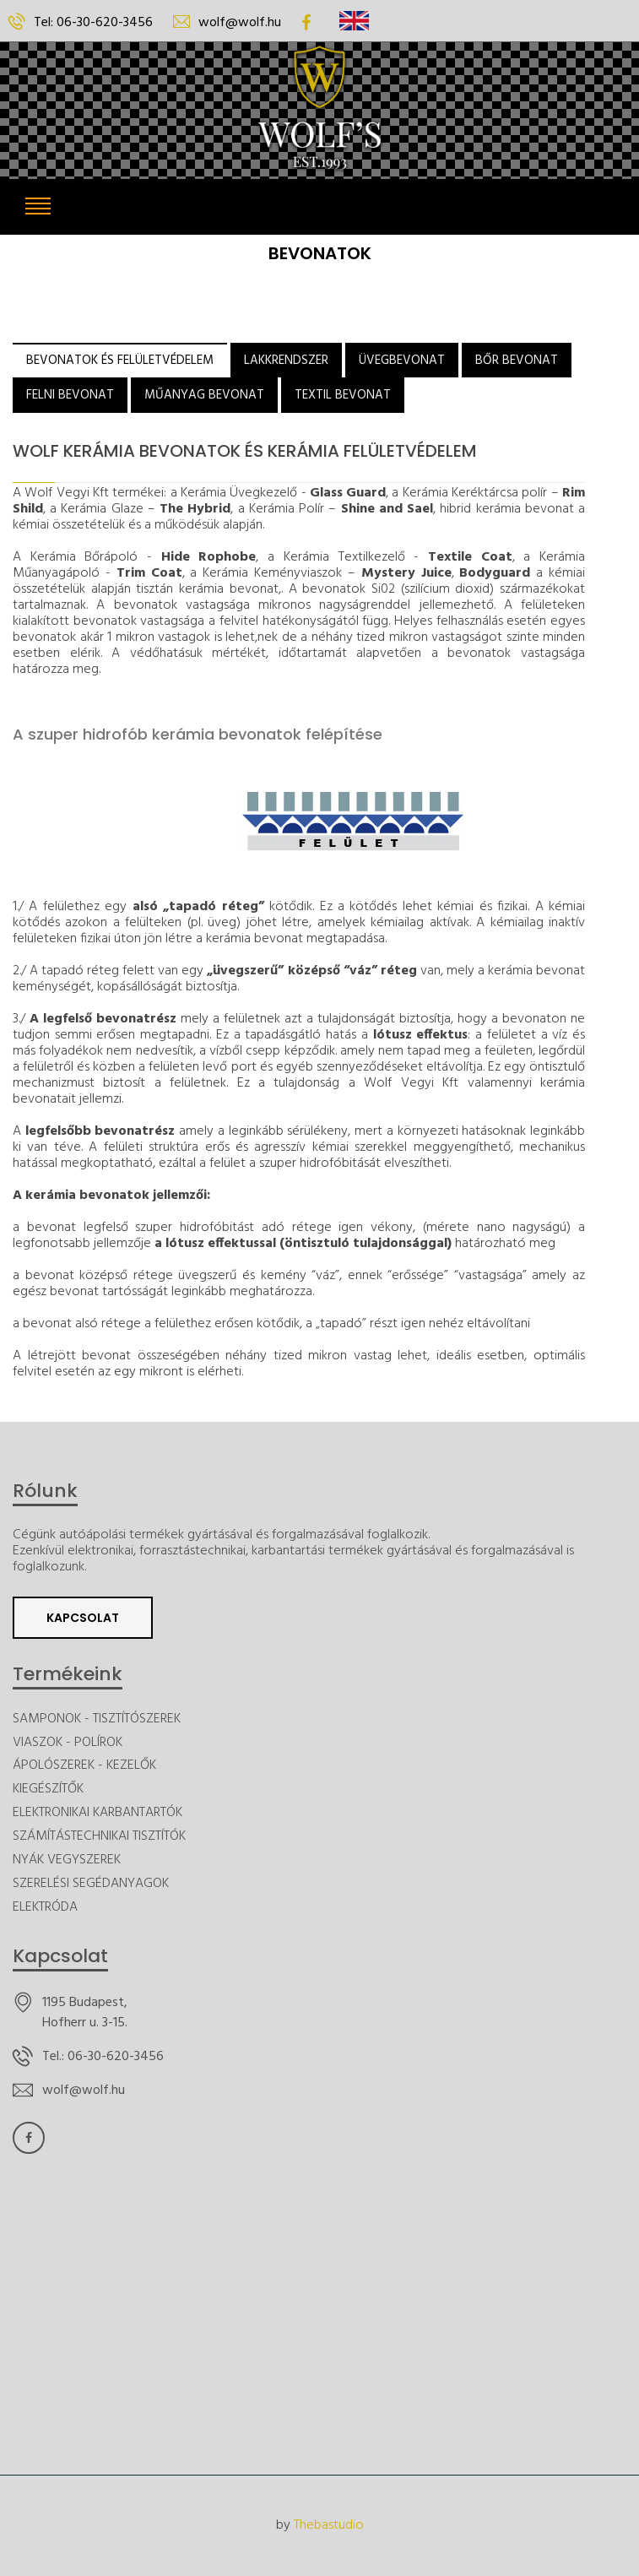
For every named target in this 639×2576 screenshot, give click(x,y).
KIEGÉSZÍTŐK (48, 1789)
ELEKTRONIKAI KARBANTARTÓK (97, 1813)
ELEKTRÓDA (45, 1907)
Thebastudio (329, 2526)
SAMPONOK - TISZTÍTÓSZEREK (97, 1719)
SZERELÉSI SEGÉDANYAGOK (91, 1884)
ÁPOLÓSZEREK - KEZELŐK (84, 1766)
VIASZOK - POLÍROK (67, 1743)
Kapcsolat (82, 1617)
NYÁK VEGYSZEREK (67, 1860)
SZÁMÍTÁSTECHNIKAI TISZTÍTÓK (99, 1837)
